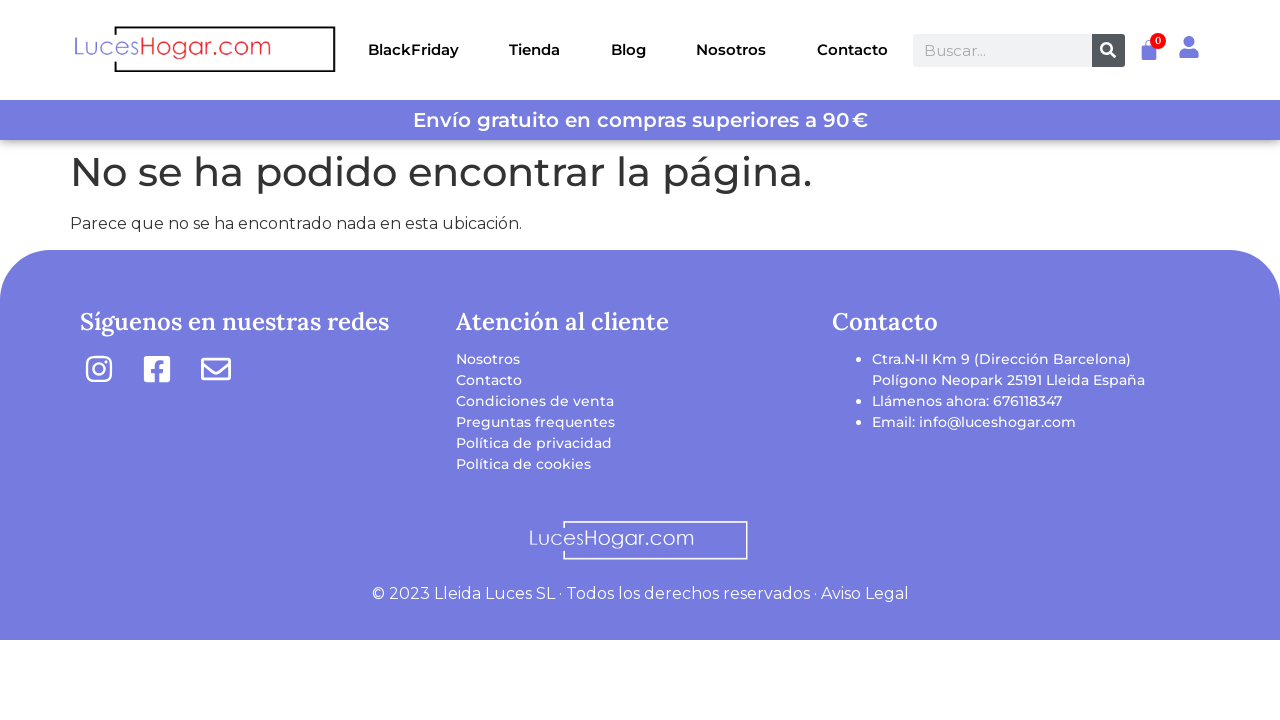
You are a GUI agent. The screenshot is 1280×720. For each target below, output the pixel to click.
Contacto (852, 49)
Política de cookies (523, 464)
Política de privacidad (534, 443)
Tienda (534, 49)
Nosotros (731, 49)
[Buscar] (1108, 50)
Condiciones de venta (535, 401)
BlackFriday (413, 49)
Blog (628, 49)
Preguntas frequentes (535, 422)
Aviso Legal (865, 593)
